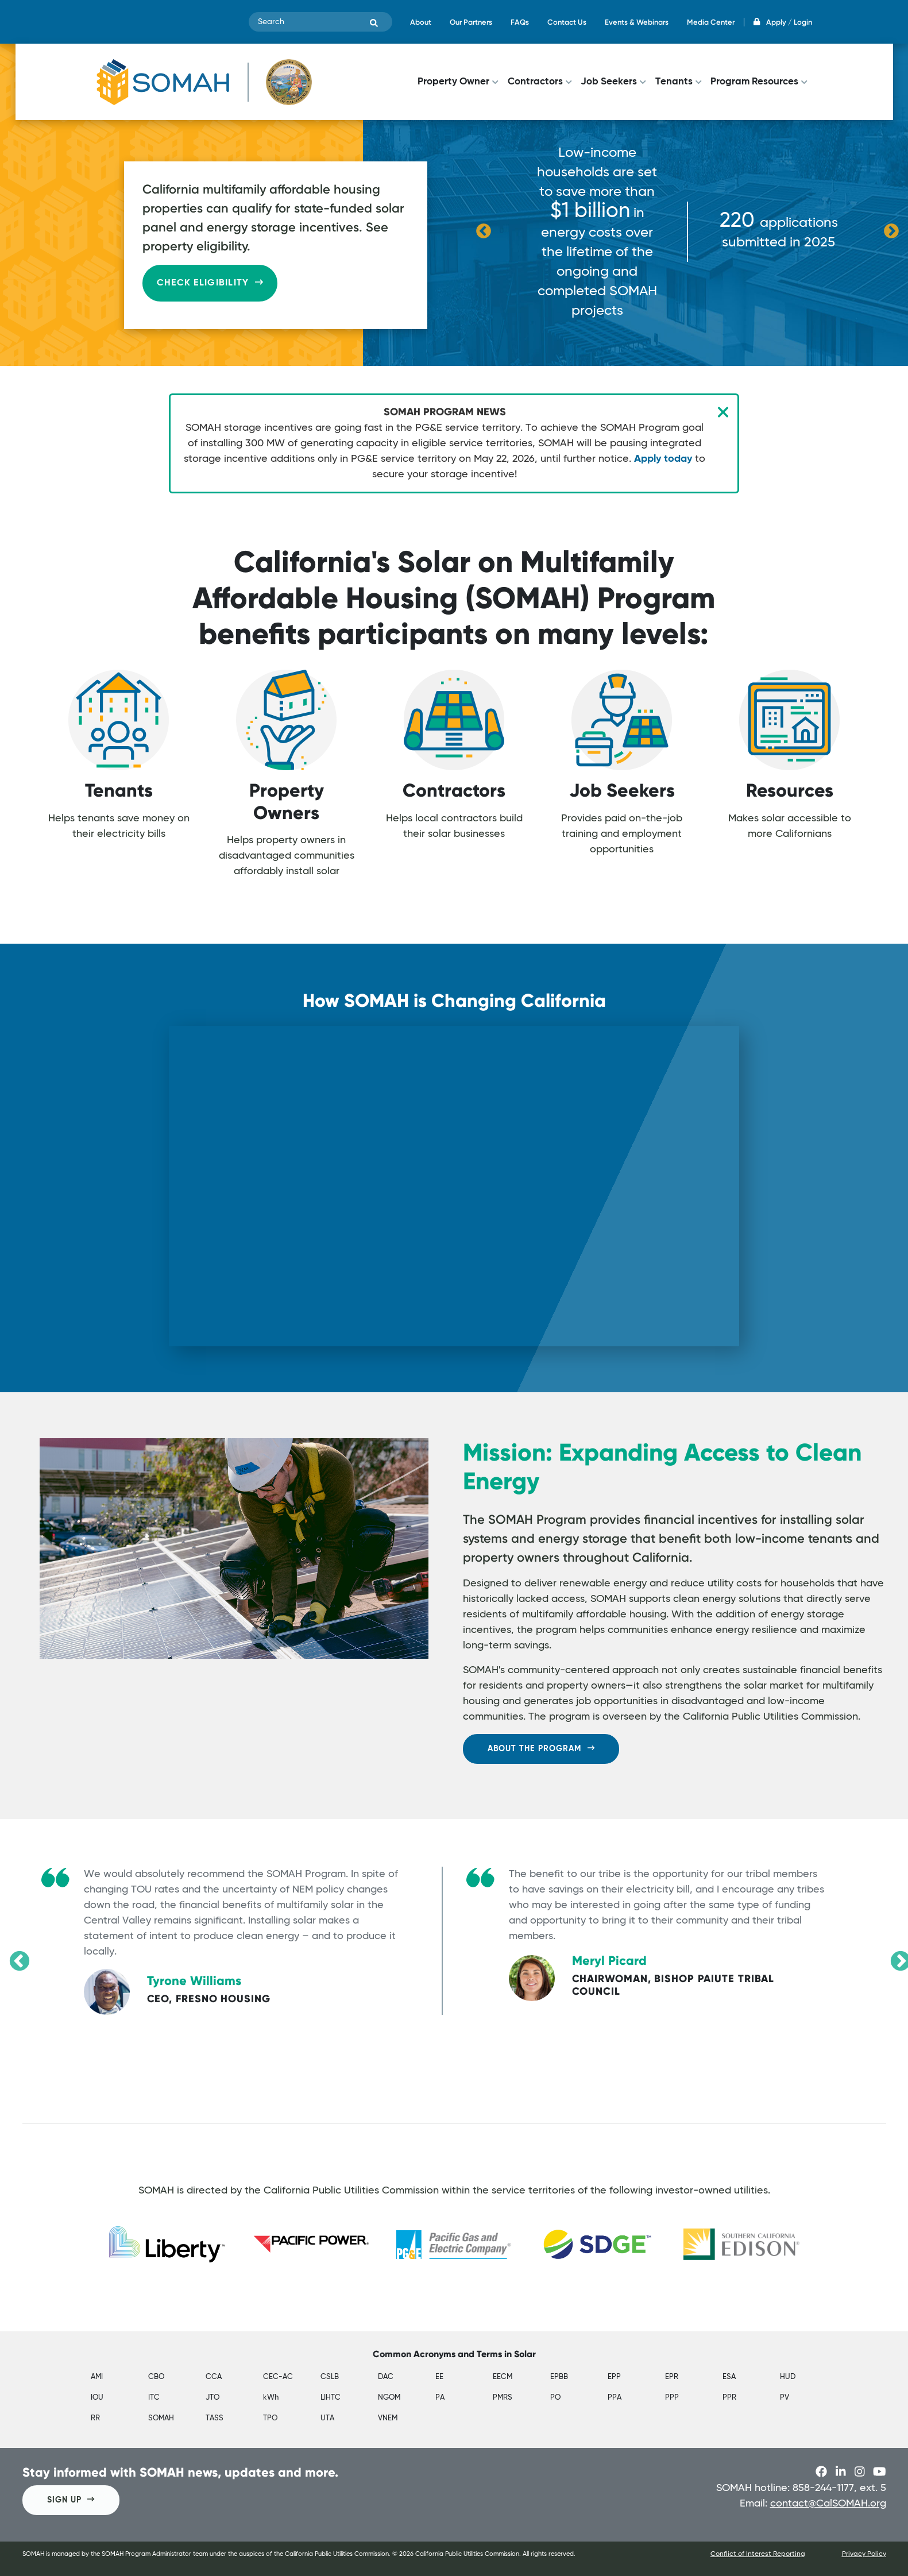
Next (891, 231)
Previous (483, 231)
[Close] (723, 411)
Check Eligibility (210, 282)
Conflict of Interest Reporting (757, 2554)
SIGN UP (71, 2499)
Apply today (663, 459)
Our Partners (471, 22)
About (420, 22)
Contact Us (566, 22)
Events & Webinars (637, 22)
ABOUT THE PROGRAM (541, 1748)
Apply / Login (783, 22)
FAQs (520, 22)
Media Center (711, 22)
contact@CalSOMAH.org (828, 2503)
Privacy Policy (864, 2554)
